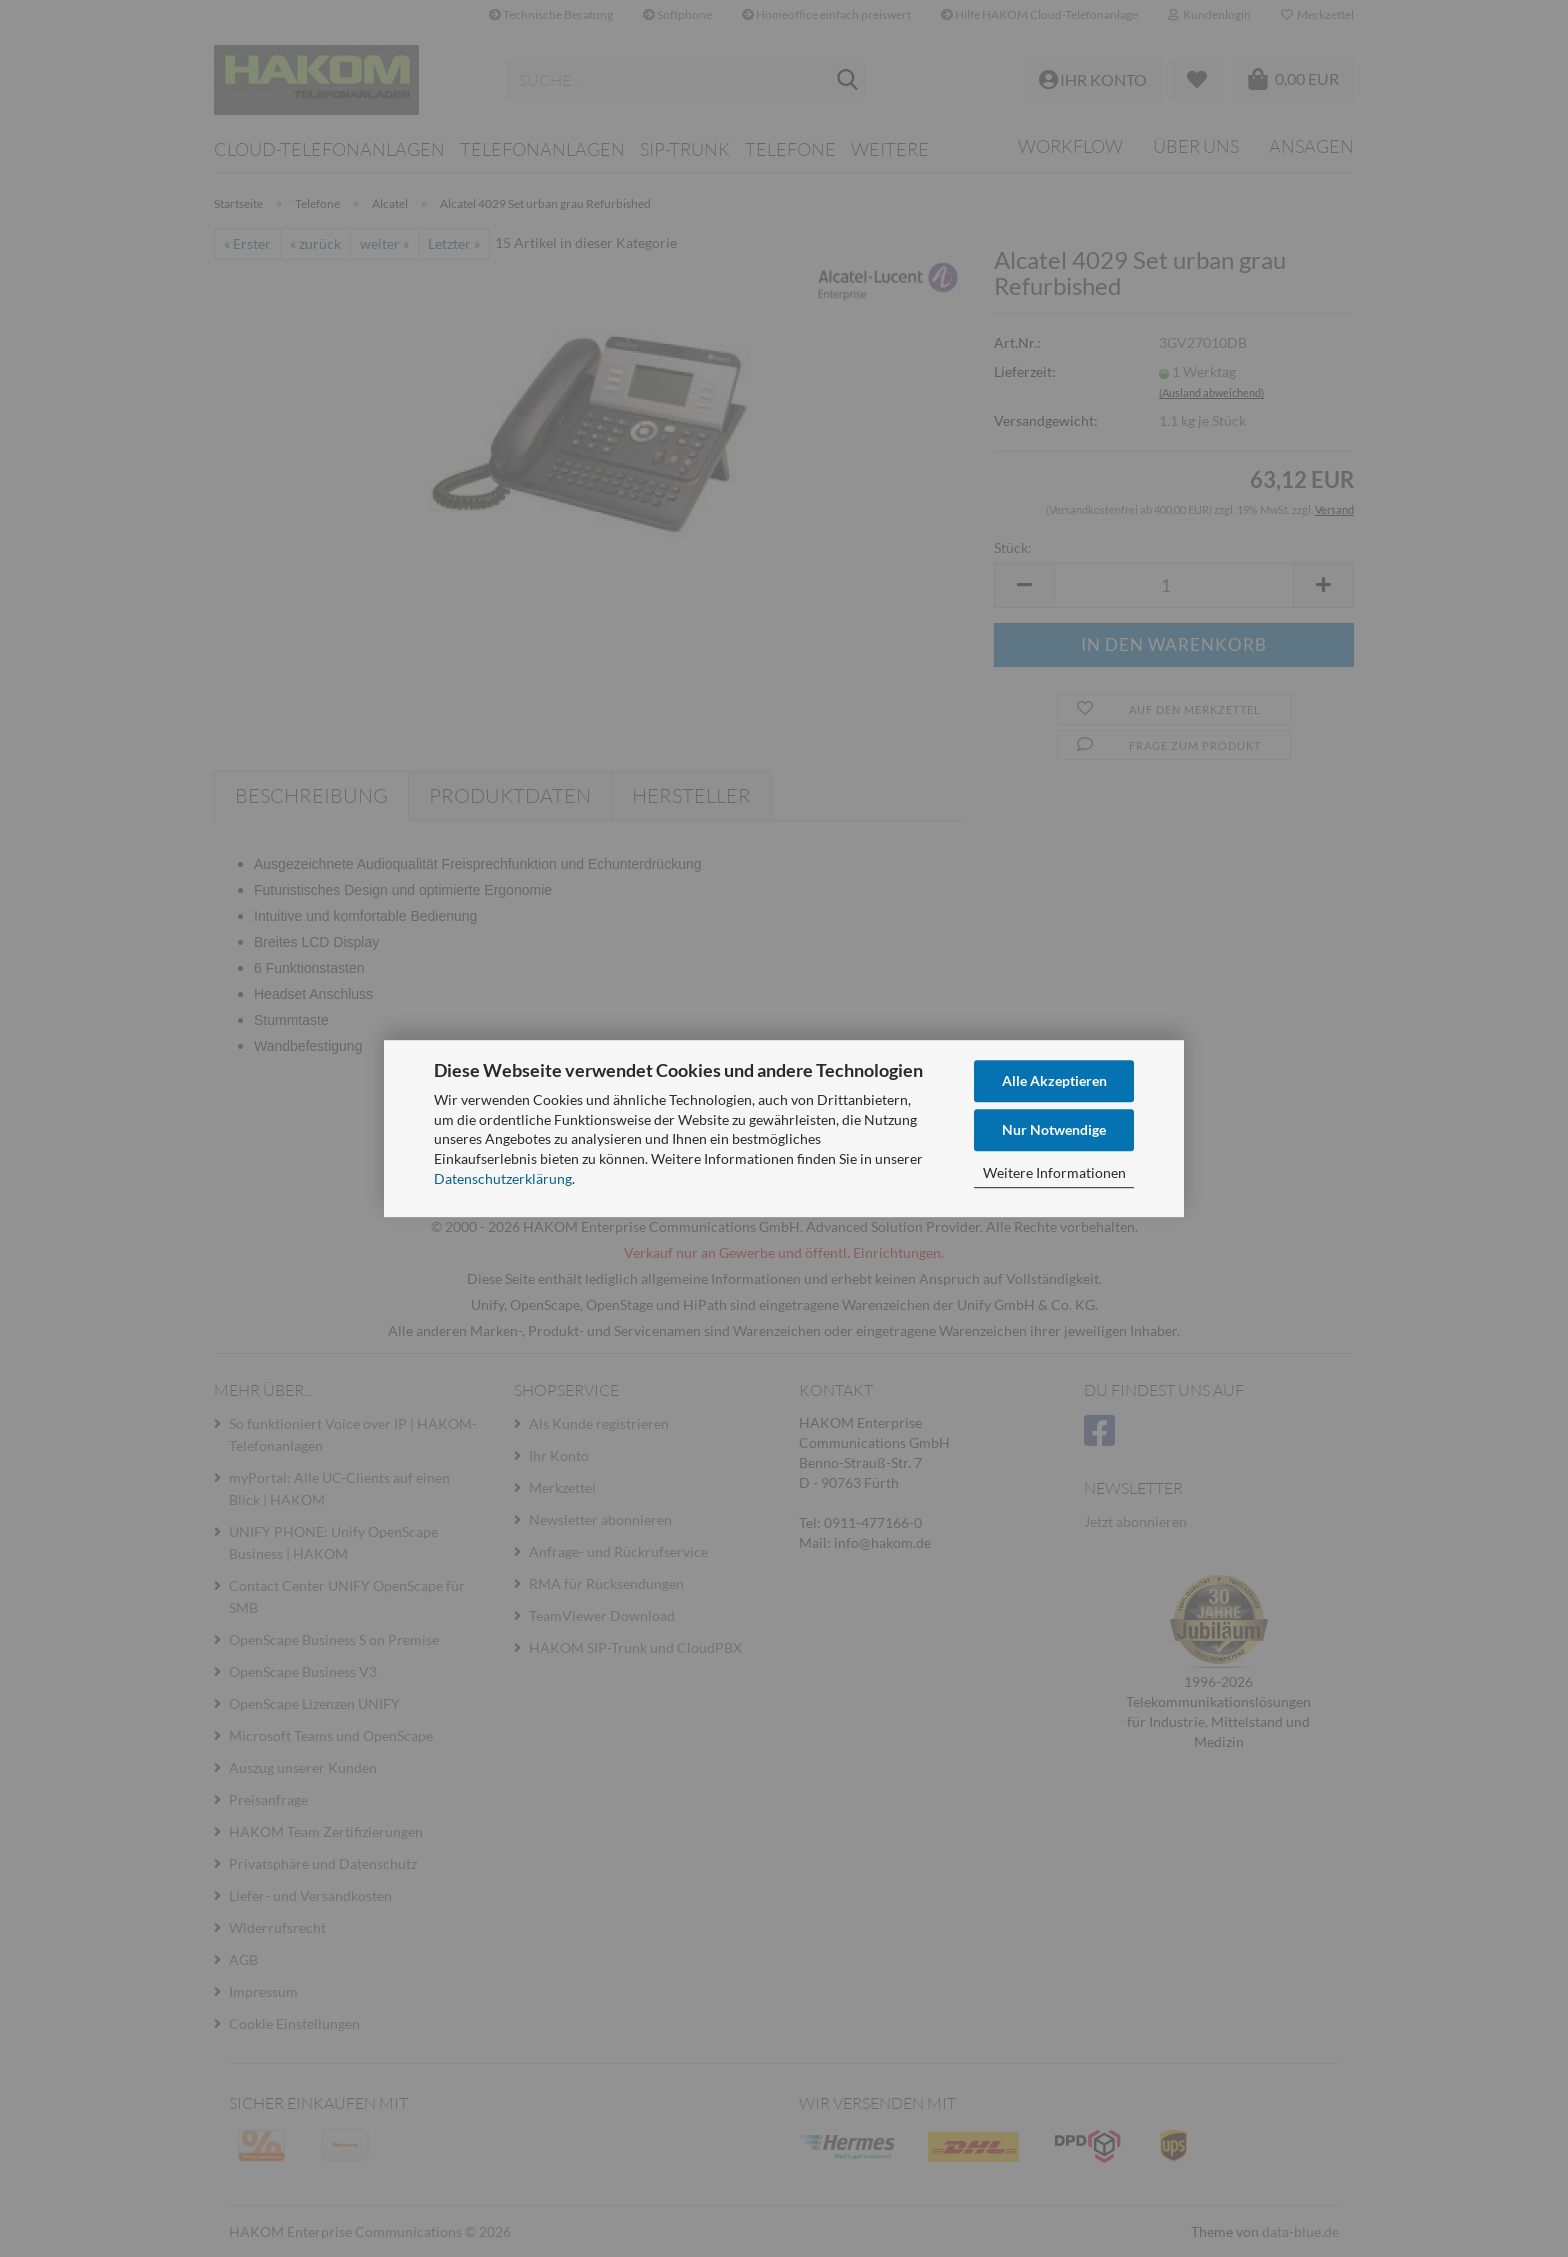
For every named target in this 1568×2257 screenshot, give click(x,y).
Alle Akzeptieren (1054, 1080)
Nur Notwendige (1054, 1129)
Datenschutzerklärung (503, 1178)
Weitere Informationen (1054, 1172)
